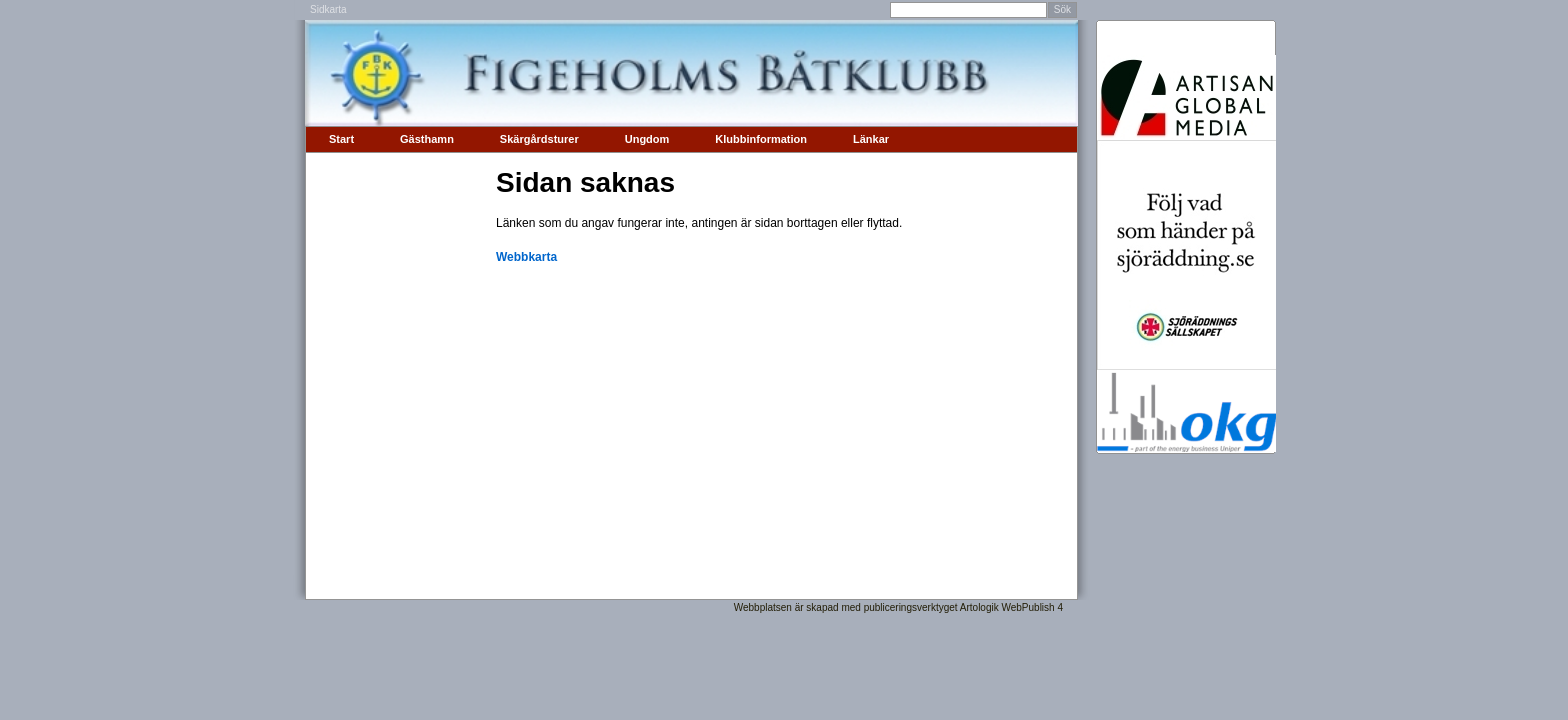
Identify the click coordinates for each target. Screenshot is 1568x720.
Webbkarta (526, 257)
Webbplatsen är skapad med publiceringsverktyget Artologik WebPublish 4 (898, 607)
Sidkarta (328, 9)
